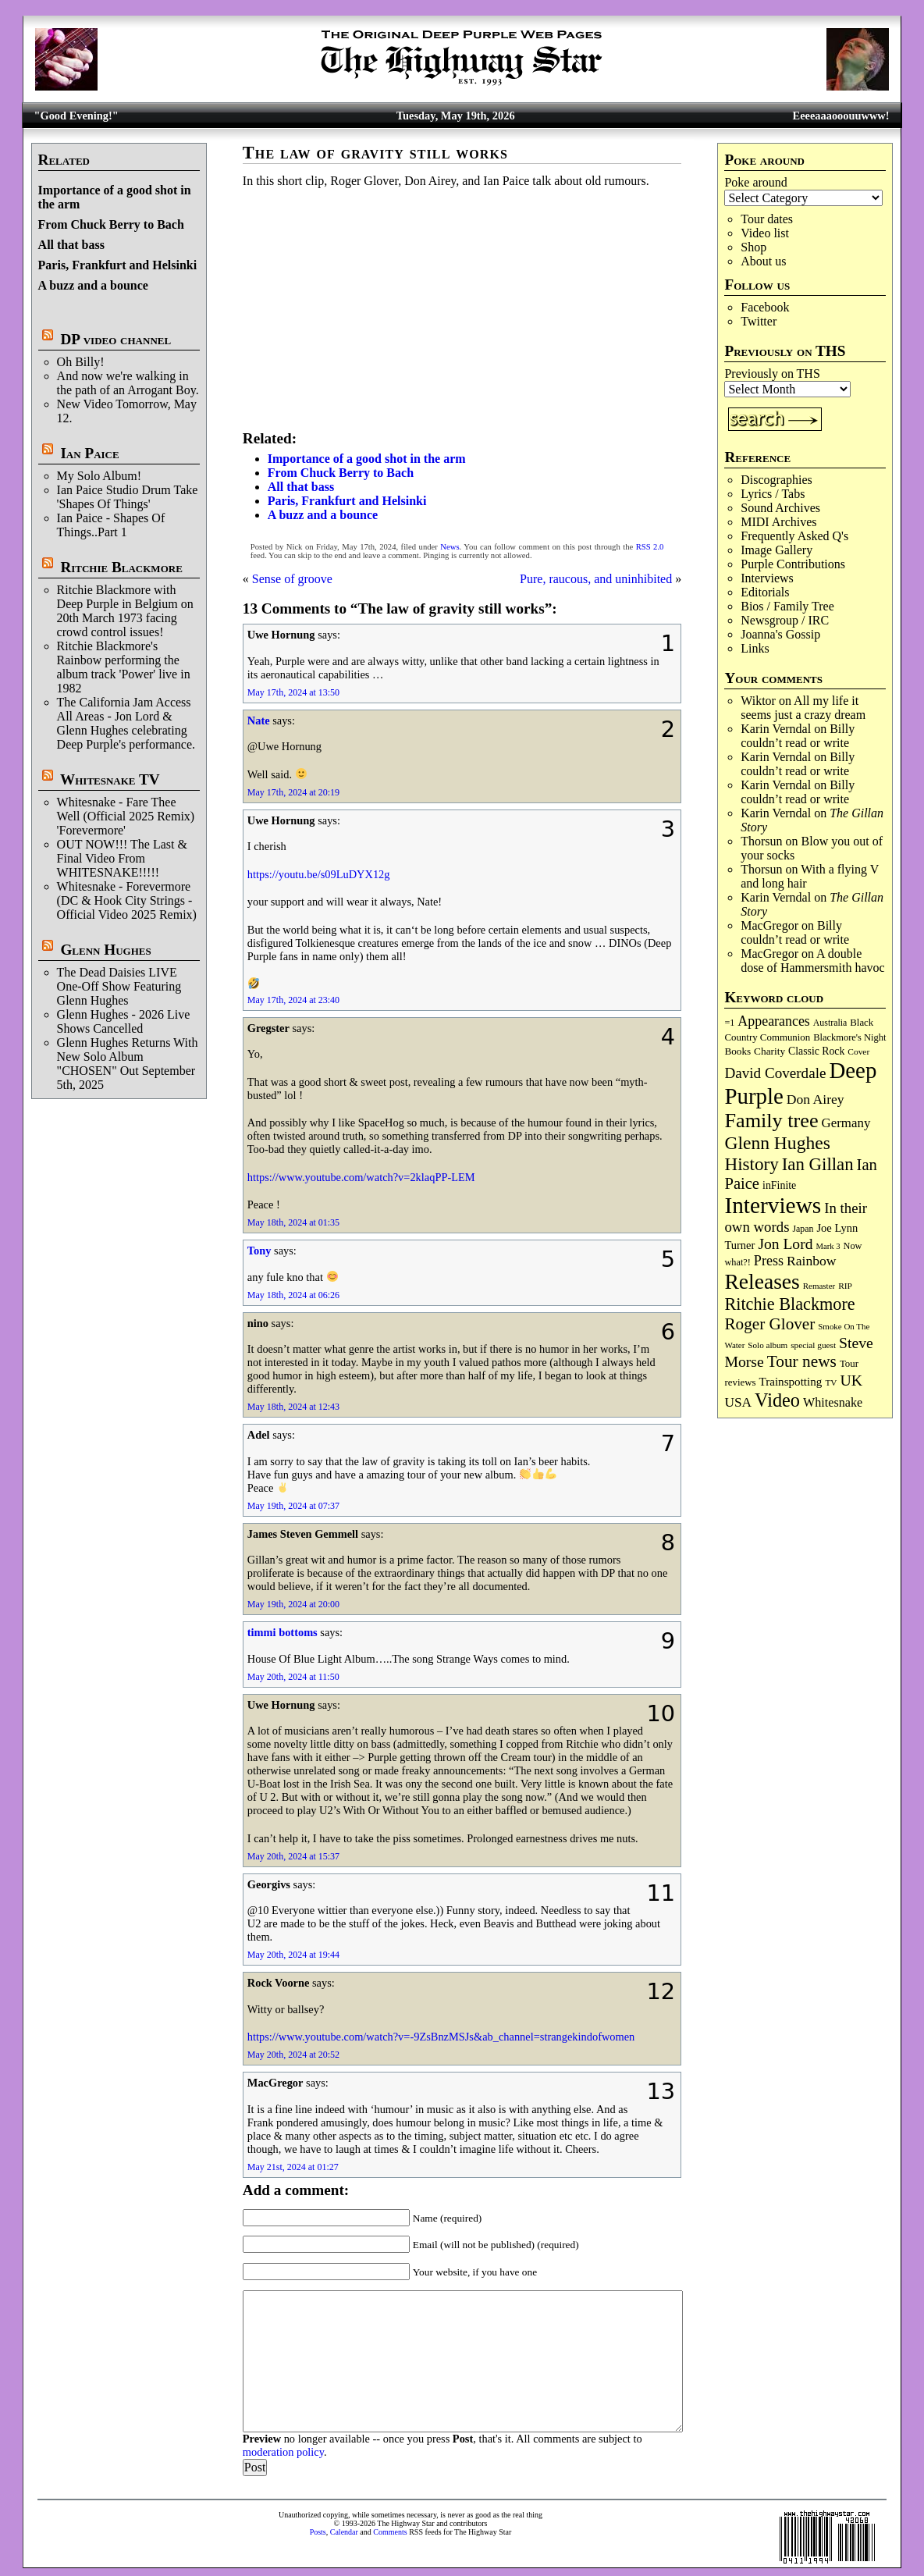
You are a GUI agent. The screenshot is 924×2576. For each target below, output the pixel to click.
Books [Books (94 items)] (737, 1051)
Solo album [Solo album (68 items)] (767, 1345)
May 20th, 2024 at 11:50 (293, 1676)
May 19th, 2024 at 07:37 (293, 1505)
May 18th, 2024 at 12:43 (293, 1406)
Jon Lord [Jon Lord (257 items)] (785, 1244)
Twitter (759, 321)
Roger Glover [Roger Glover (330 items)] (769, 1324)
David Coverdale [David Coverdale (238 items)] (775, 1073)
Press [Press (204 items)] (769, 1260)
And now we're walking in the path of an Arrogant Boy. (128, 383)
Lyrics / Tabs (773, 493)
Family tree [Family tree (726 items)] (771, 1120)
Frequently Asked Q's (794, 536)
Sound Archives (780, 507)
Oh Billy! (81, 361)
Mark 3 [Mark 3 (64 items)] (828, 1246)
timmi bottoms (282, 1632)
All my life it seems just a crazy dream (803, 707)
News (449, 547)
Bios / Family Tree (787, 606)
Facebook (765, 307)
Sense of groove (292, 578)
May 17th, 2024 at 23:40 (293, 999)
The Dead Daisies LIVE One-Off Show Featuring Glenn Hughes (119, 986)
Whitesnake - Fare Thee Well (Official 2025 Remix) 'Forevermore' (126, 816)
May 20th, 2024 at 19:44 (293, 1954)
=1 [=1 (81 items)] (729, 1022)
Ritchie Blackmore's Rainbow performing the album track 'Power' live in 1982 (123, 667)
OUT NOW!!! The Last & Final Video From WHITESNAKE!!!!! (122, 858)
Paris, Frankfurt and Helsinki (117, 265)
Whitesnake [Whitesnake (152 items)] (832, 1402)
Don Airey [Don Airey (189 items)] (815, 1099)
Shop (753, 247)
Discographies (776, 479)
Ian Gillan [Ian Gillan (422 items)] (818, 1164)
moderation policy (283, 2452)
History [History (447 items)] (751, 1164)
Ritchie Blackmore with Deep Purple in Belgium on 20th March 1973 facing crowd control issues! (125, 611)
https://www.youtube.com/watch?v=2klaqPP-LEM (361, 1177)
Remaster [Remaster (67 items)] (819, 1285)
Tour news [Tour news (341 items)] (802, 1361)
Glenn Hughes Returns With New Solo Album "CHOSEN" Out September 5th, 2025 (127, 1063)
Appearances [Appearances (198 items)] (773, 1021)
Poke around (755, 182)
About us (763, 261)
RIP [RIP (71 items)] (845, 1285)
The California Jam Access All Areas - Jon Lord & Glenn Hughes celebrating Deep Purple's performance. (126, 723)
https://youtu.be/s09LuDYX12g (318, 874)
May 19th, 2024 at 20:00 (293, 1604)
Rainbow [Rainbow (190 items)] (812, 1260)
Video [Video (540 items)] (777, 1400)
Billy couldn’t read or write (798, 735)
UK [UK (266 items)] (851, 1380)
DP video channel (115, 339)
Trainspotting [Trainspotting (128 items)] (790, 1381)
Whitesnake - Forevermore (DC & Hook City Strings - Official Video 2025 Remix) (127, 900)
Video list (765, 233)
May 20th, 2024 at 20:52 (293, 2054)
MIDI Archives (778, 521)
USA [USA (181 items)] (738, 1402)
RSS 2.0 (650, 547)
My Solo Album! (99, 475)
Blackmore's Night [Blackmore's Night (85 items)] (849, 1037)
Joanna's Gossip (780, 634)
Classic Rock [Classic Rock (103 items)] (816, 1051)
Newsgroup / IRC (785, 620)
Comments (390, 2532)
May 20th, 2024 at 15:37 (293, 1856)
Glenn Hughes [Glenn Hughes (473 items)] (777, 1143)
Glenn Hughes (105, 949)
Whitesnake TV (110, 779)
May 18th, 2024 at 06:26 (293, 1295)
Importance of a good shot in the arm (367, 458)
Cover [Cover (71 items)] (858, 1051)
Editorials (765, 592)
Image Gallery (776, 550)
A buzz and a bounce (93, 285)
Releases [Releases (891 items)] (761, 1281)
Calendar (344, 2532)
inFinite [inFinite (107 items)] (779, 1185)
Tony (259, 1250)
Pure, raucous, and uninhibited (596, 578)
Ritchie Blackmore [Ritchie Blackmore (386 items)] (789, 1304)
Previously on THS (771, 373)
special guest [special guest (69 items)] (813, 1345)
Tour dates (767, 219)
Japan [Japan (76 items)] (802, 1228)
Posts (318, 2532)
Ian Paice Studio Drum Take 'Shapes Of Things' (127, 497)
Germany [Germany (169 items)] (846, 1122)
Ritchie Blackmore (121, 567)
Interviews (767, 578)
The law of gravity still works (375, 152)
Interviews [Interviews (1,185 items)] (772, 1205)
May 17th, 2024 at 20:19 (293, 792)
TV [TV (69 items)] (831, 1382)
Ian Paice (89, 453)
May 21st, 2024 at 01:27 (293, 2166)
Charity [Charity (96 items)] (769, 1051)
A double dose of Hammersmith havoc (812, 960)
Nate (258, 720)
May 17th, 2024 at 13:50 (293, 692)
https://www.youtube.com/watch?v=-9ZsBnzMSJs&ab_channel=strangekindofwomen (441, 2036)
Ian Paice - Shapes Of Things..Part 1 (111, 525)
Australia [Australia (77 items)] (830, 1022)
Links (755, 648)
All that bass (71, 244)
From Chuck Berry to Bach (111, 224)
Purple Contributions (793, 564)
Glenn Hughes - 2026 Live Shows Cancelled (123, 1021)
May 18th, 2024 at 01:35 (293, 1222)
